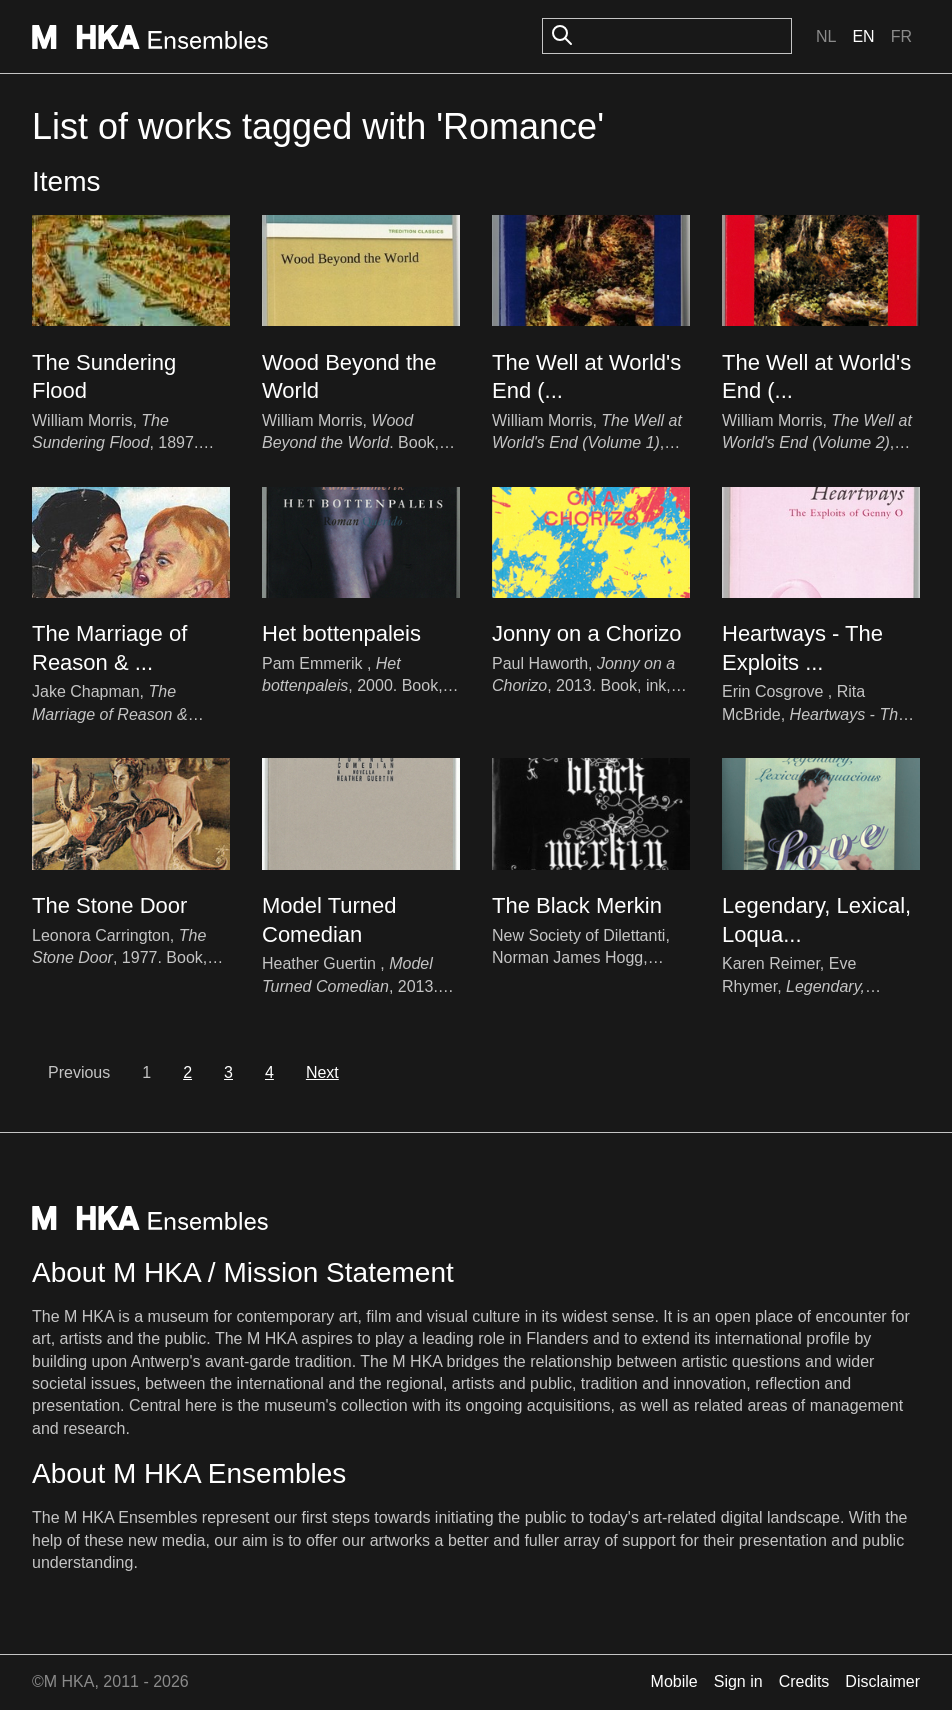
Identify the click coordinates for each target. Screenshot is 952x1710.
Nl (826, 36)
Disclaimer (882, 1681)
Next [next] (322, 1072)
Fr (901, 36)
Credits (804, 1681)
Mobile (674, 1681)
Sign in (738, 1681)
